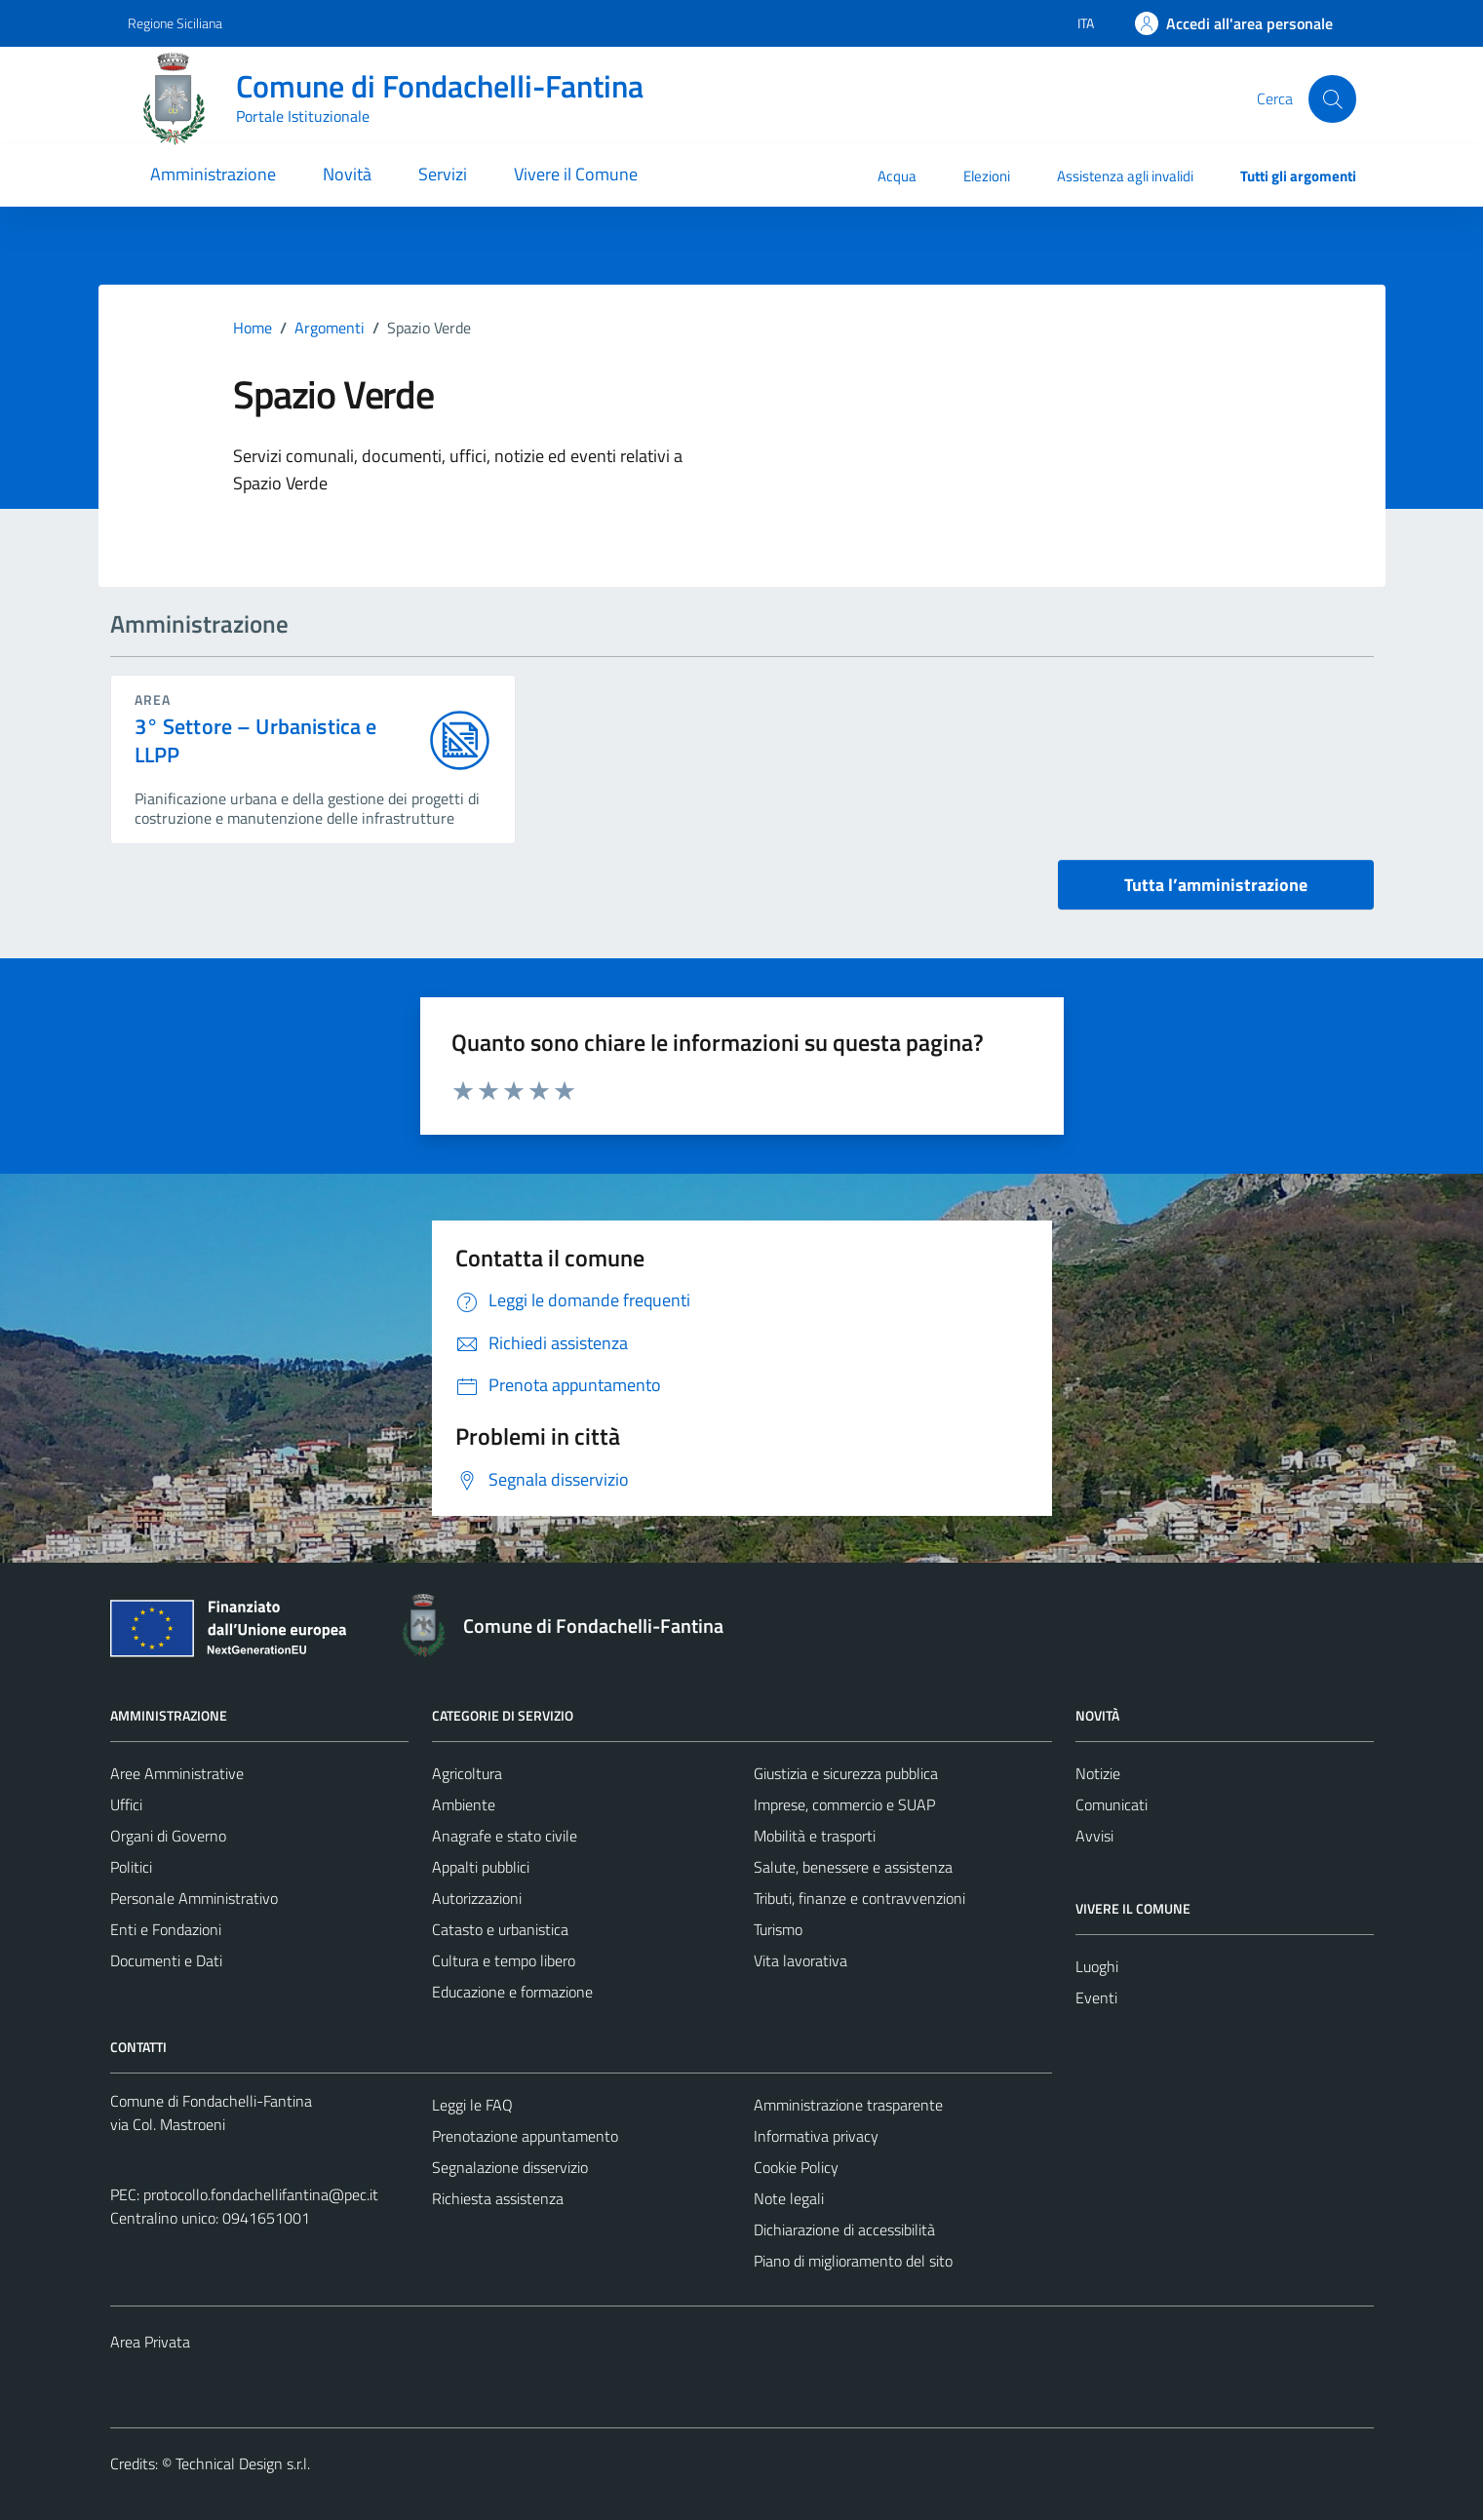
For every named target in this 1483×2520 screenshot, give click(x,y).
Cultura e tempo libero (503, 1960)
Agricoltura (467, 1773)
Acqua (897, 176)
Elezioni (986, 176)
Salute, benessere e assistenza (853, 1867)
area (153, 699)
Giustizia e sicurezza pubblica (846, 1773)
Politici (131, 1867)
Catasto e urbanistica (500, 1929)
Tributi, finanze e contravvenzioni (859, 1898)
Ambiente (463, 1804)
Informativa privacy (816, 2136)
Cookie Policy (796, 2167)
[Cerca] (1331, 98)
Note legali (789, 2198)
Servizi (442, 174)
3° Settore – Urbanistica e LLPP (256, 741)
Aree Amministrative (177, 1773)
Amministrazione (213, 174)
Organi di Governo (168, 1835)
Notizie (1097, 1773)
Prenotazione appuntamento (525, 2136)
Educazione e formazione (512, 1991)
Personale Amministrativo (194, 1898)
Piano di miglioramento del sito (853, 2260)
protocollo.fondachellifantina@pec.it (260, 2194)
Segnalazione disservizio (510, 2167)
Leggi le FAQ (472, 2104)
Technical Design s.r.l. (243, 2463)
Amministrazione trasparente (848, 2104)
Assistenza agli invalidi (1125, 176)
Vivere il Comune (576, 174)
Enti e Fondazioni (165, 1929)
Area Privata (150, 2341)
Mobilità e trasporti (815, 1835)
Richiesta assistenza (498, 2198)
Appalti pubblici (480, 1867)
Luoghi (1096, 1966)
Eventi (1096, 1997)
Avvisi (1094, 1835)
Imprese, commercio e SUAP (844, 1804)
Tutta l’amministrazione (1215, 885)
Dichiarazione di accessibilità (844, 2229)
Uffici (126, 1804)
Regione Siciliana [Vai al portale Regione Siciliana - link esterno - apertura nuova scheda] (175, 23)
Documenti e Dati (166, 1960)
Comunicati (1111, 1804)
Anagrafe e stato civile (504, 1835)
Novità (347, 174)
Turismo (778, 1929)
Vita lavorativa (800, 1960)
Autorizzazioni (477, 1898)
